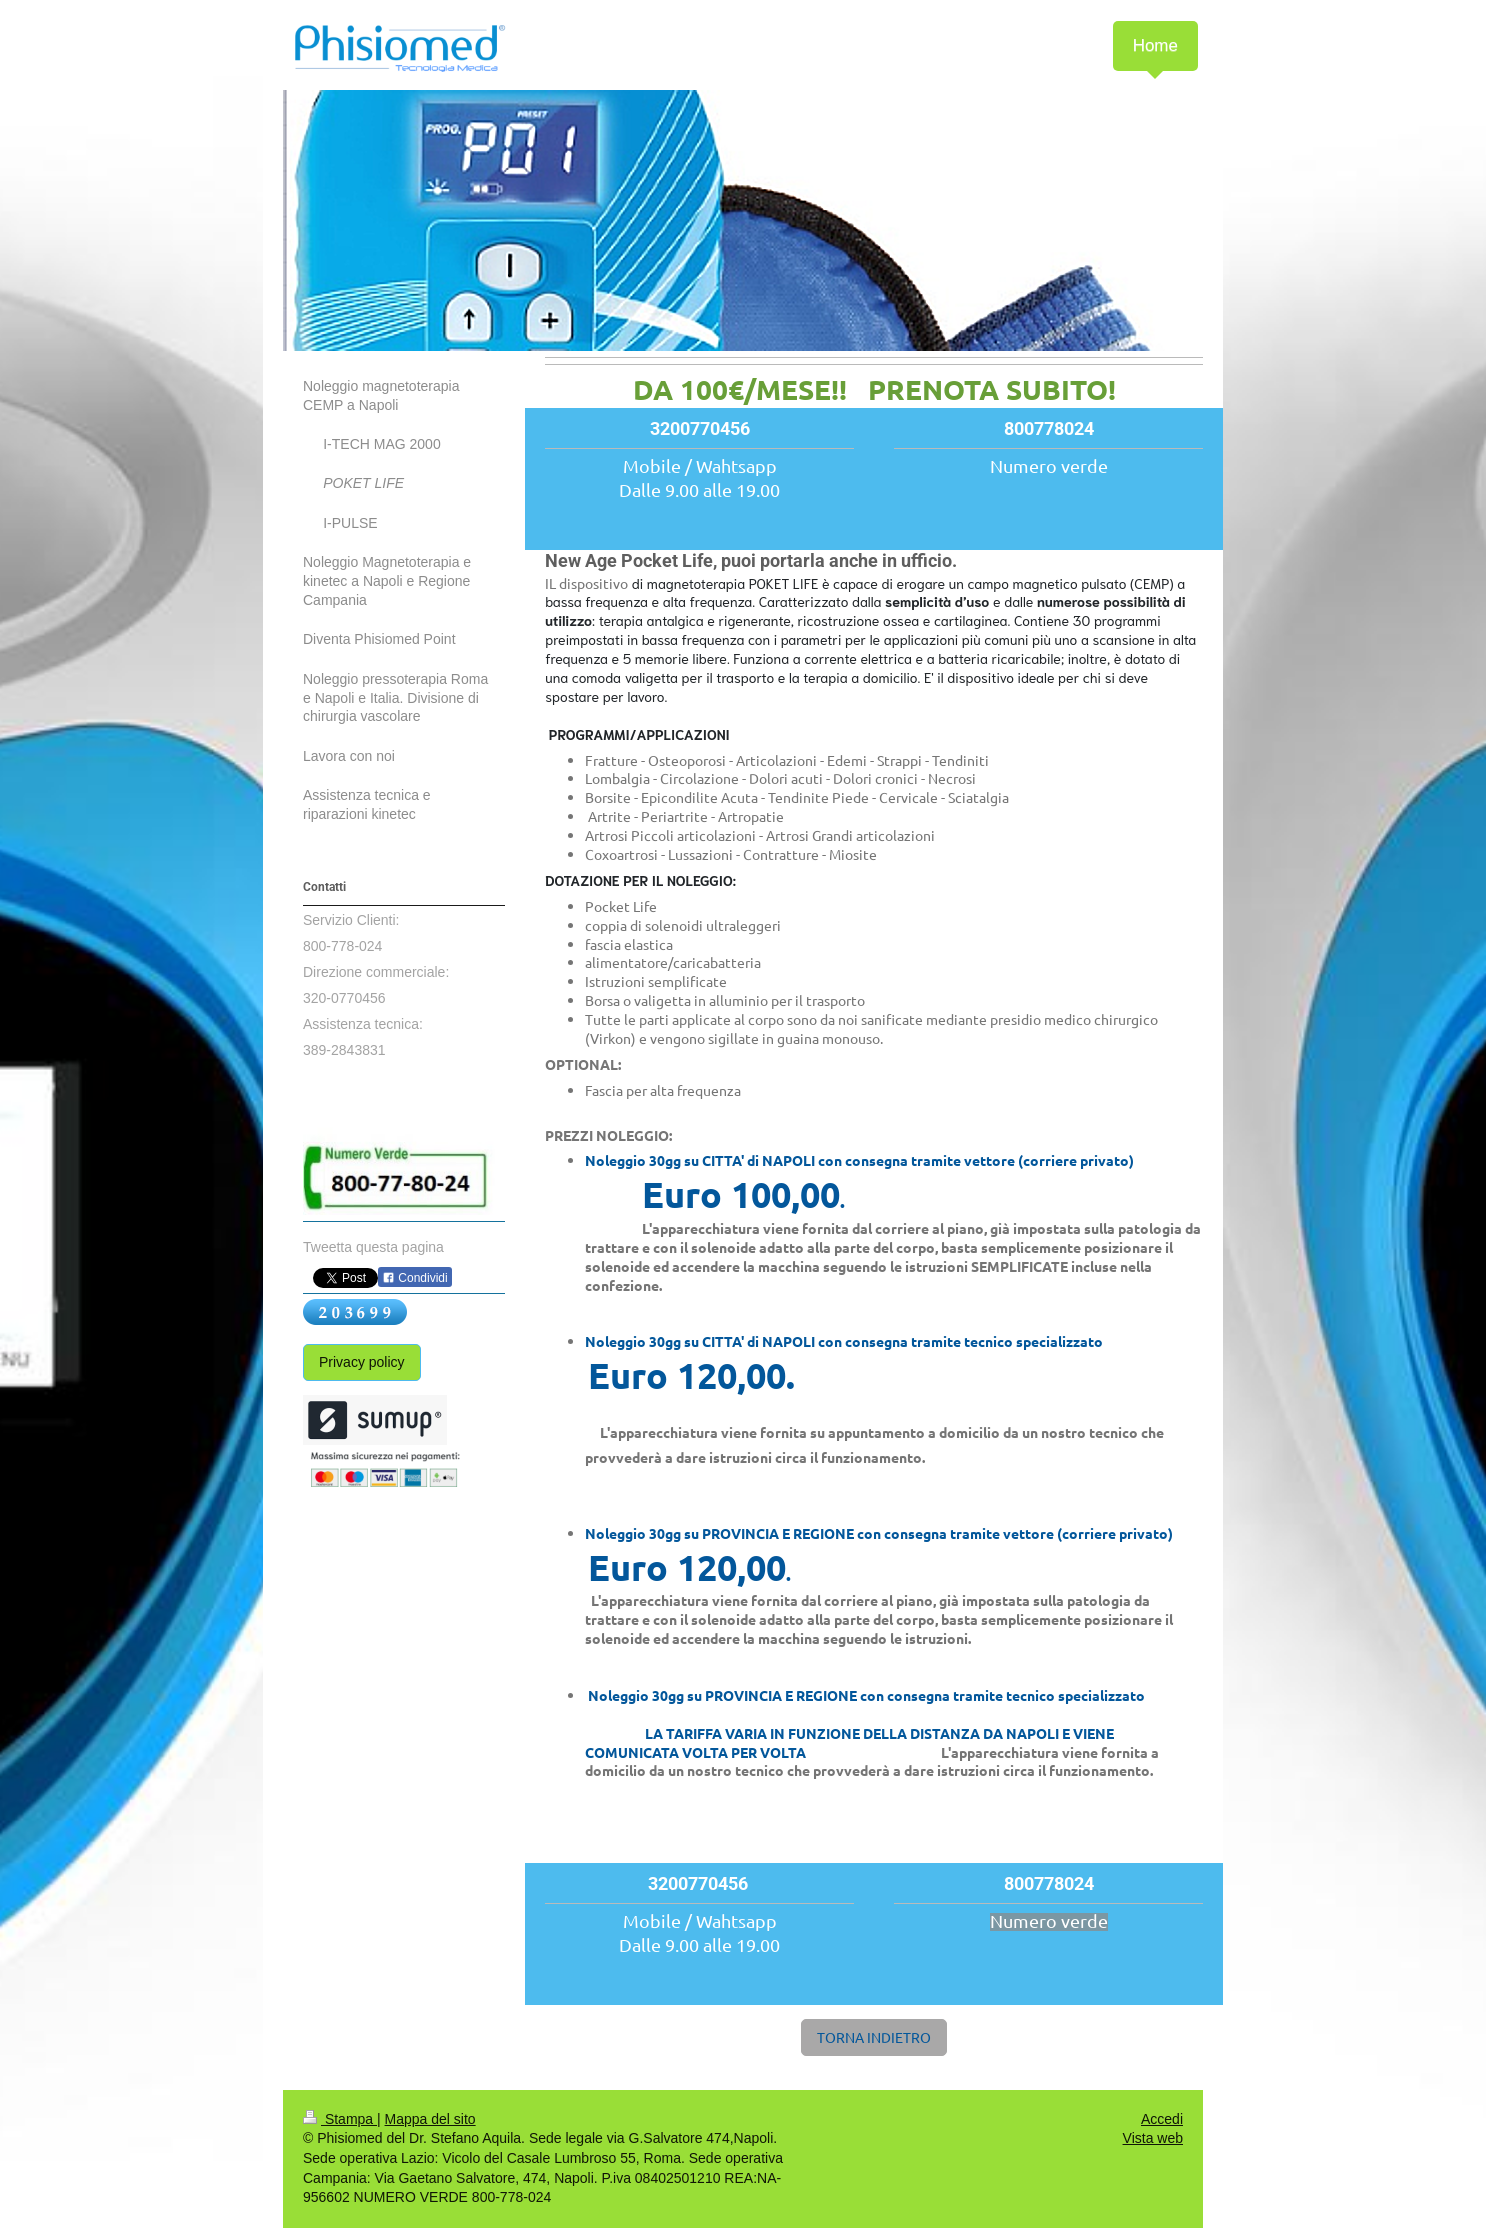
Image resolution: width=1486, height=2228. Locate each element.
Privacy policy (362, 1362)
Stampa (340, 2119)
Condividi (415, 1278)
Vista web (1153, 2138)
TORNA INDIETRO (874, 2037)
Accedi (1162, 2119)
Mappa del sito (430, 2119)
